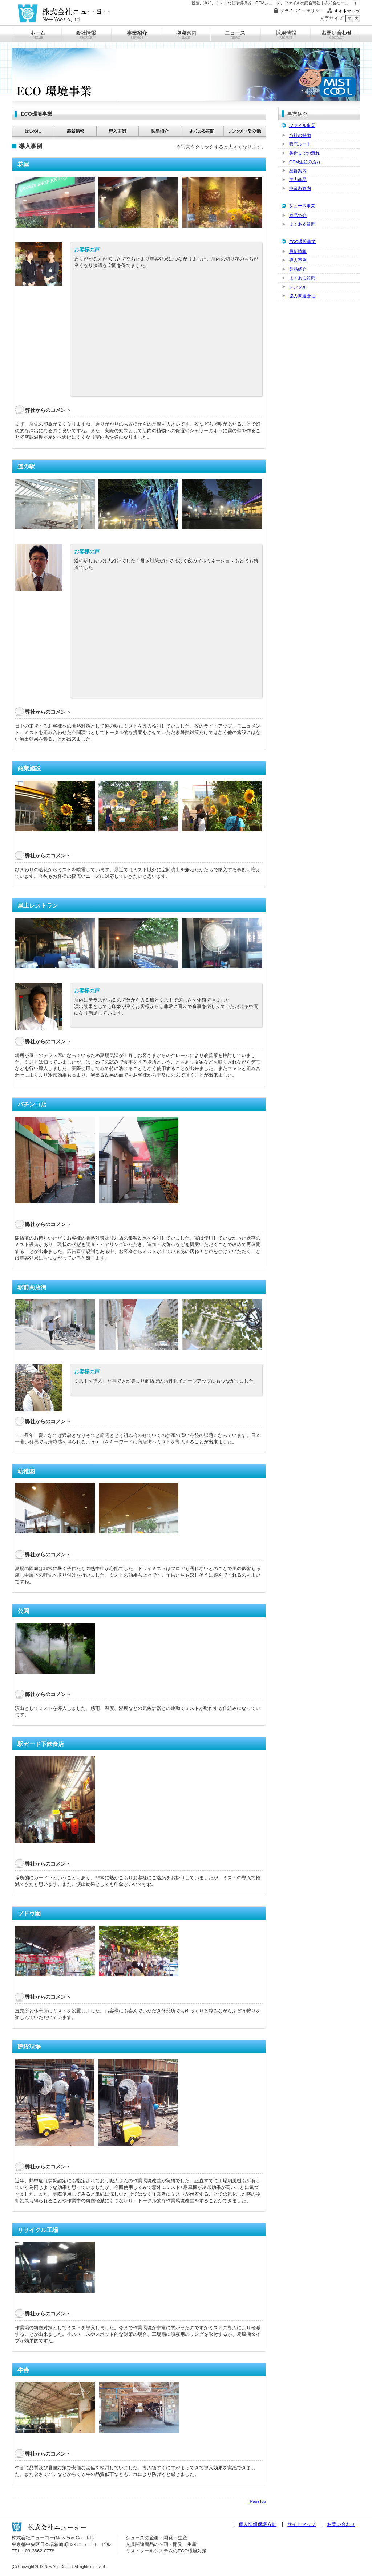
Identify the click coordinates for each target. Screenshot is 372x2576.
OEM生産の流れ (305, 161)
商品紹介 (298, 215)
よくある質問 (302, 224)
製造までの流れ (304, 153)
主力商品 (298, 179)
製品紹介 (298, 269)
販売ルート (300, 144)
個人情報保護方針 (257, 2524)
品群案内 (298, 170)
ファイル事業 (302, 125)
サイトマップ (301, 2524)
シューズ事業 (302, 205)
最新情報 (298, 251)
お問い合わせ (341, 2524)
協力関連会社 (302, 295)
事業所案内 (300, 188)
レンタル (298, 286)
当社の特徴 (300, 135)
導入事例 (298, 260)
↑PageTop (257, 2501)
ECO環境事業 (302, 241)
